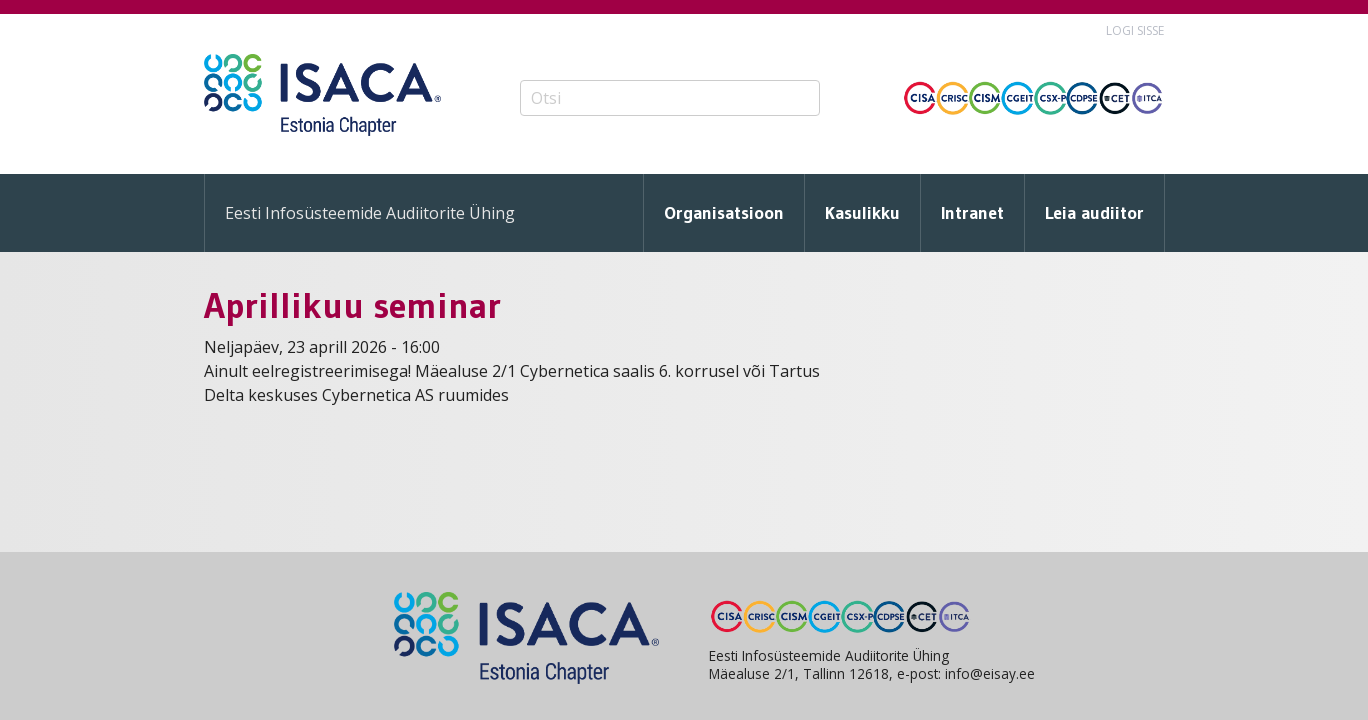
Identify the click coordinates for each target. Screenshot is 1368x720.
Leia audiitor (1094, 213)
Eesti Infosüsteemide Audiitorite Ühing (370, 213)
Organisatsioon (724, 213)
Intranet (972, 213)
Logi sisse (1135, 30)
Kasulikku (862, 213)
